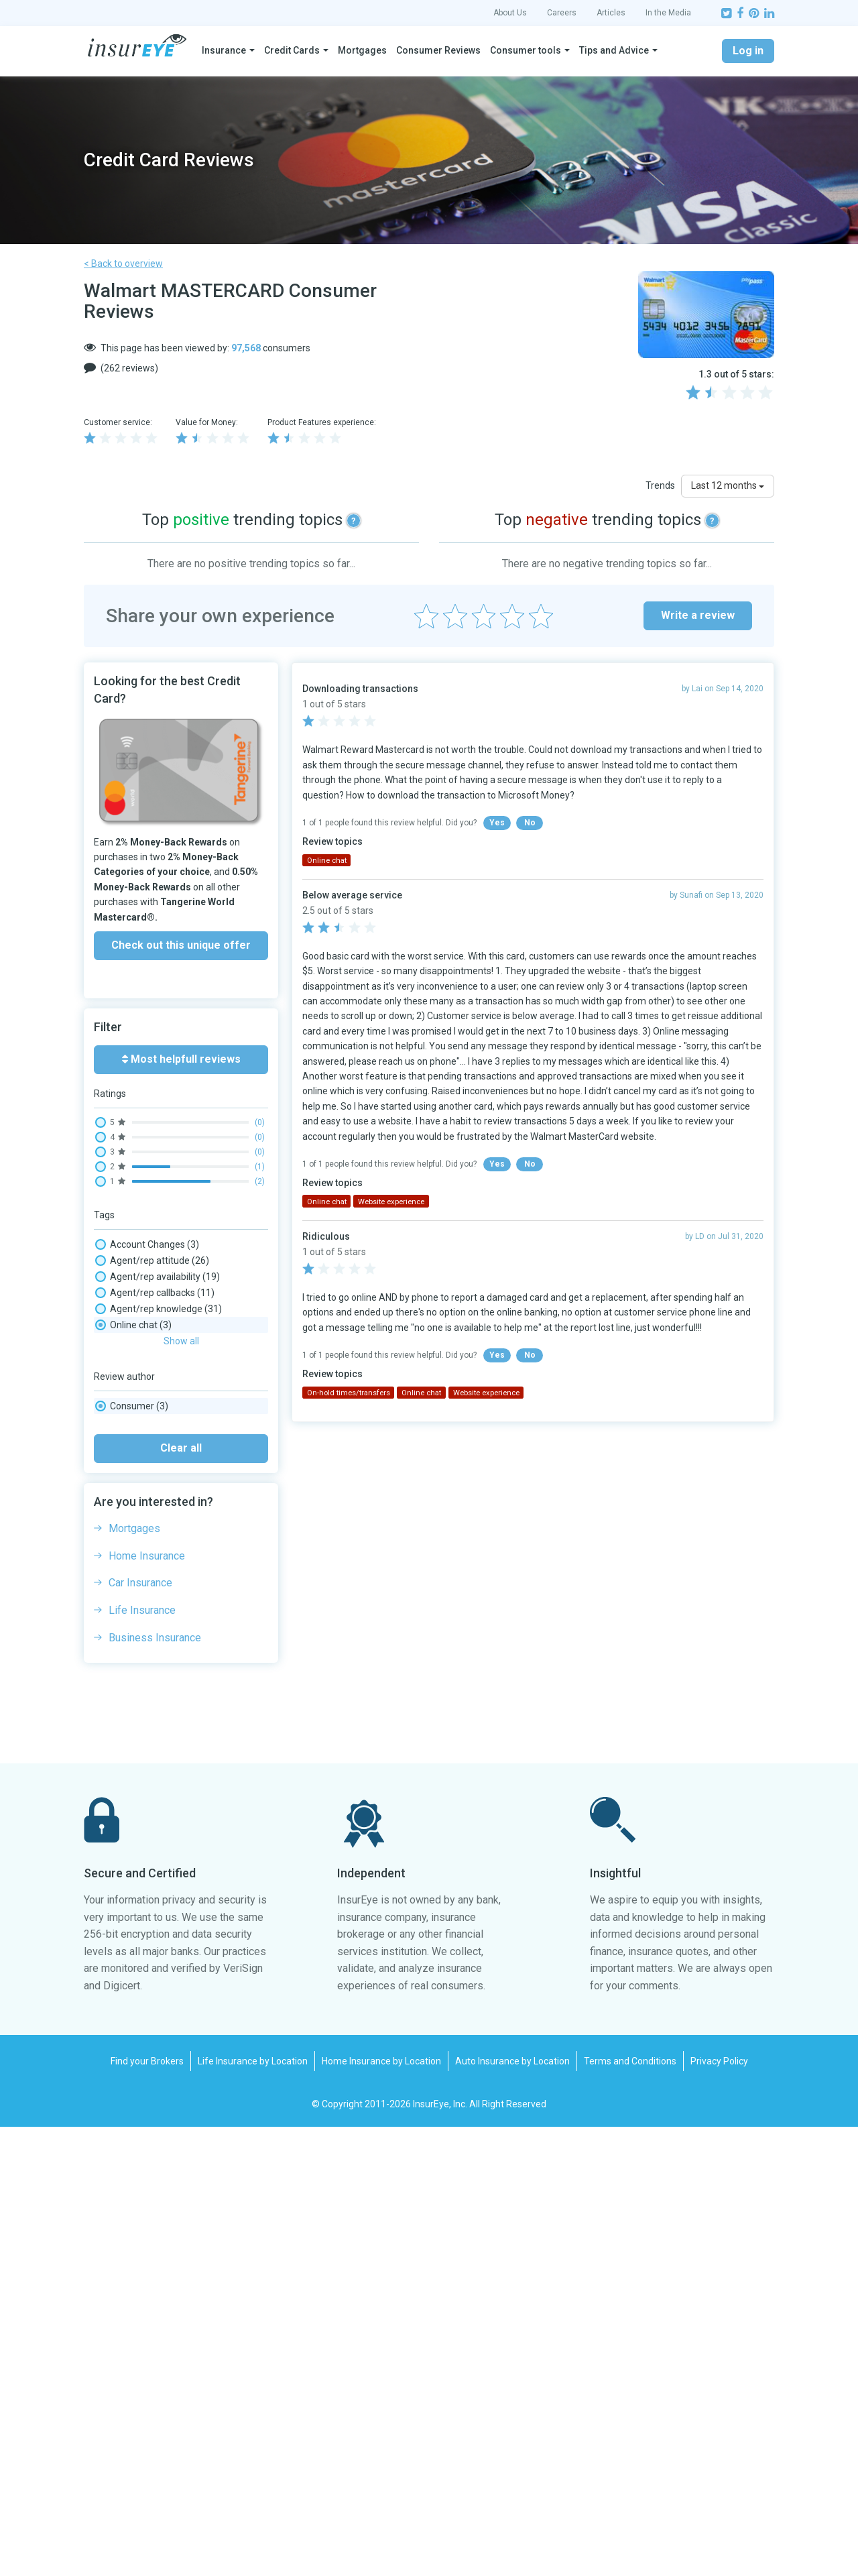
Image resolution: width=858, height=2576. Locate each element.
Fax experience (141, 1534)
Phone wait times (149, 1662)
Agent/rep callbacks (154, 1292)
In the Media (668, 12)
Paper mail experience (157, 1646)
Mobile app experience (157, 1582)
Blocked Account (147, 1373)
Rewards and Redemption (164, 1727)
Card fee (128, 1405)
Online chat (133, 1630)
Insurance (224, 50)
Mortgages (362, 50)
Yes (497, 822)
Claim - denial (138, 1453)
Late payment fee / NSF (160, 1566)
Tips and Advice (614, 50)
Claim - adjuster (142, 1437)
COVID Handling (142, 1502)
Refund (128, 1679)
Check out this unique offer (181, 945)
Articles (611, 12)
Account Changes (147, 1244)
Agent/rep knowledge (158, 1308)
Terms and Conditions (630, 2510)
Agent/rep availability (157, 1276)
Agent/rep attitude (152, 1260)
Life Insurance (142, 2059)
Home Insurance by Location (381, 2510)
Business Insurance (155, 2087)
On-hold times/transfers (164, 1614)
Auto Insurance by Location (512, 2510)
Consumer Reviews (438, 50)
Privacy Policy (719, 2510)
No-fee (124, 1598)
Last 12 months (727, 485)
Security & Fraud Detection (168, 1743)
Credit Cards (292, 50)
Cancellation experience (163, 1389)
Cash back (131, 1421)
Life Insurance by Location (253, 2510)
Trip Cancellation (144, 1775)
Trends (660, 485)
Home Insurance (147, 2005)
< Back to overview (123, 263)
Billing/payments (148, 1357)
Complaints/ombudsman (163, 1485)
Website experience (153, 1791)
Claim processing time (156, 1469)
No (530, 822)
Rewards (131, 1711)
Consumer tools (525, 50)
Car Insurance (140, 2032)
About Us (510, 12)
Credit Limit (133, 1518)
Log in (748, 50)
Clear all (181, 1897)
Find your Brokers (147, 2510)
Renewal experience (152, 1695)
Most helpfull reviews (181, 1059)
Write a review (698, 615)
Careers (561, 12)
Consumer (131, 1855)
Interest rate (135, 1550)
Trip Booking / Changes (158, 1759)
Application (136, 1341)
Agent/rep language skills (166, 1325)
